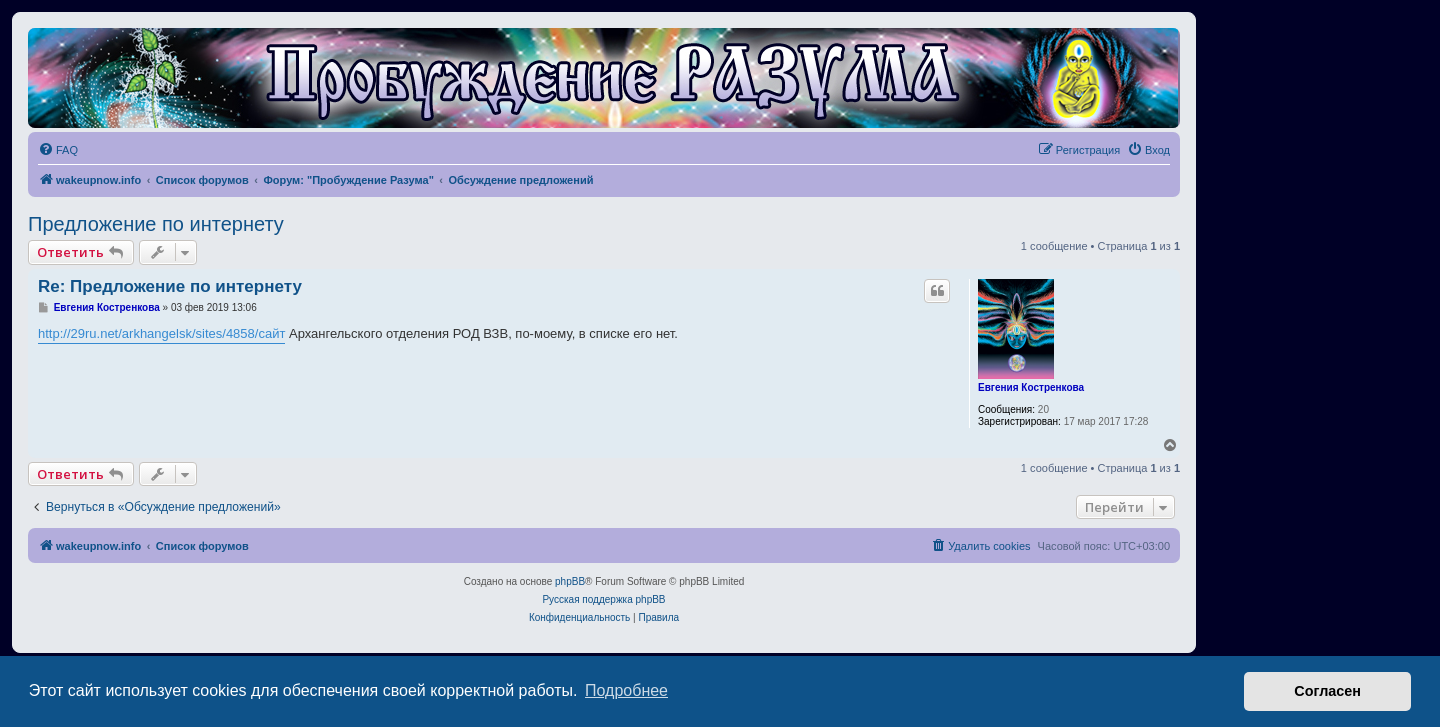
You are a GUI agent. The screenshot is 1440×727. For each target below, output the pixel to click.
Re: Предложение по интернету (170, 286)
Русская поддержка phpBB (603, 599)
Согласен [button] (1327, 691)
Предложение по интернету (156, 224)
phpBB (570, 581)
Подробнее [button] (626, 690)
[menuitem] (58, 150)
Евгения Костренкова (1031, 387)
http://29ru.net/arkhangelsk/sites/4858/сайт (161, 333)
